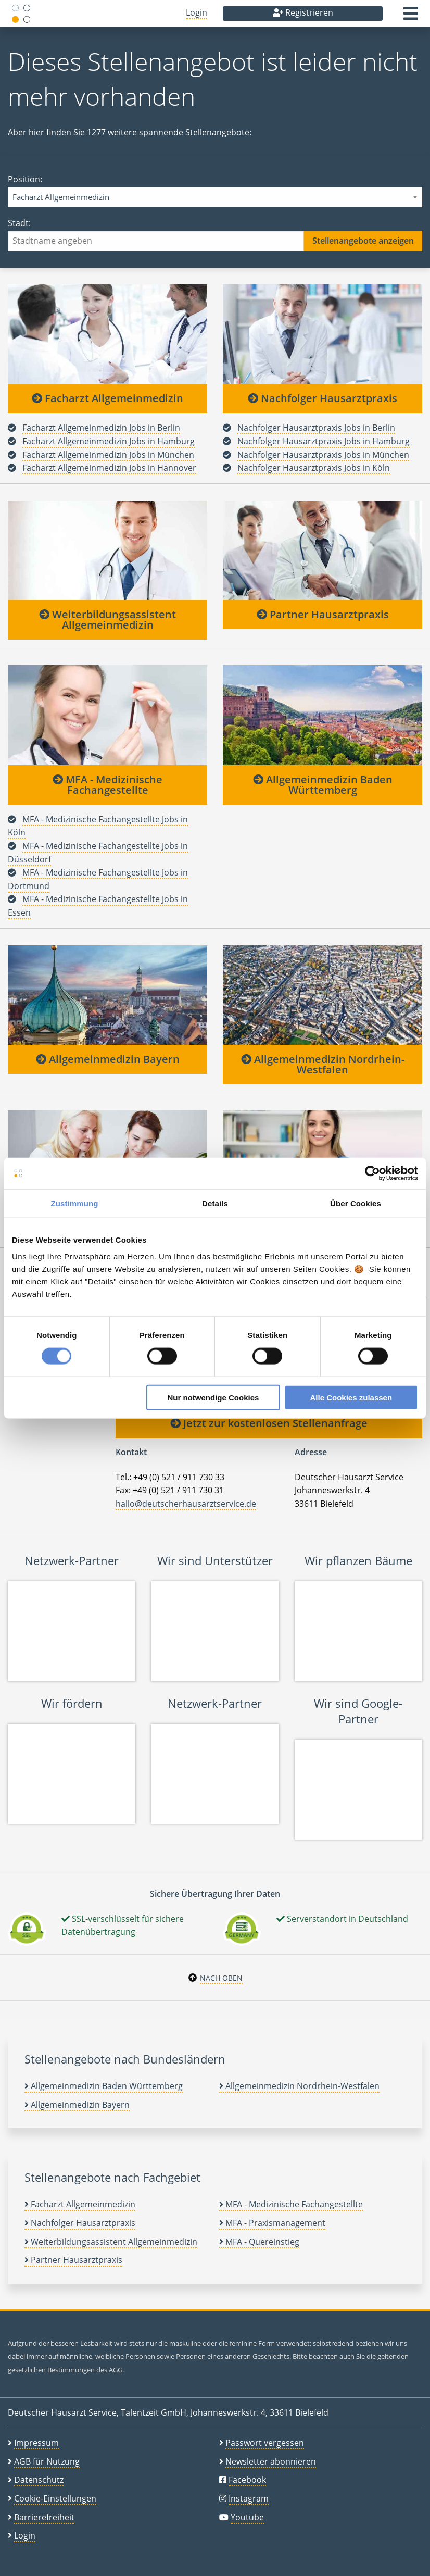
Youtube (247, 2517)
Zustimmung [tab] (74, 1203)
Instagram (249, 2498)
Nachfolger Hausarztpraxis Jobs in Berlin (316, 427)
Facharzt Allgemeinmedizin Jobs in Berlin (101, 427)
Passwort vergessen (264, 2442)
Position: (215, 190)
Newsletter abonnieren (270, 2461)
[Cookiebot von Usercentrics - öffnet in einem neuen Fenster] (372, 1173)
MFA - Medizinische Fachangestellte (107, 784)
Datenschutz (39, 2479)
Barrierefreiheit (44, 2517)
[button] (410, 16)
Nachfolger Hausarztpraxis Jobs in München (323, 454)
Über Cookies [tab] (355, 1203)
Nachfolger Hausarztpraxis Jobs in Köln (313, 467)
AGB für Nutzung (47, 2461)
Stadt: (215, 234)
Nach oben (221, 1978)
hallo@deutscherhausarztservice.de (186, 1503)
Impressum (36, 2442)
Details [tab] (215, 1203)
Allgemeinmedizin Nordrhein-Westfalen (322, 1064)
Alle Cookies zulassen (351, 1397)
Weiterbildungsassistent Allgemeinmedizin (107, 619)
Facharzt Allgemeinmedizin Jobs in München (108, 454)
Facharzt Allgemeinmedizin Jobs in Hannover (109, 467)
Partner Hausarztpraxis (323, 614)
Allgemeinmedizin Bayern (108, 1059)
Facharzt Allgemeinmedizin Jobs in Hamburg (108, 441)
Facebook (247, 2479)
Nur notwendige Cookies (213, 1397)
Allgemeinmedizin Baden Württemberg (323, 784)
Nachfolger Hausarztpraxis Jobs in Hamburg (323, 441)
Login (196, 12)
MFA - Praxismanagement (272, 2223)
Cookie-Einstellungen (55, 2498)
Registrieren (303, 12)
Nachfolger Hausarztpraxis (322, 398)
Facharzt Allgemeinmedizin (107, 398)
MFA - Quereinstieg (259, 2241)
